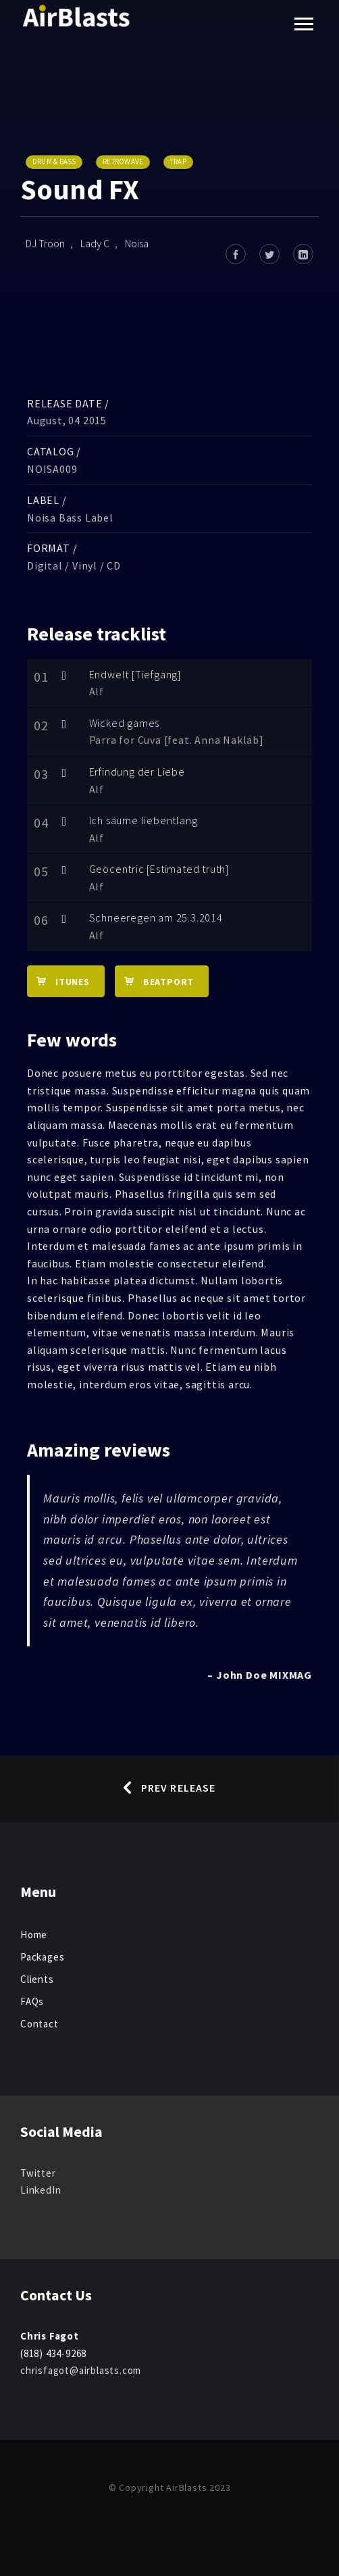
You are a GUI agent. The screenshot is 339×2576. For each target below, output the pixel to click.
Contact (39, 2023)
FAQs (32, 2001)
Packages (42, 1956)
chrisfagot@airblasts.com (80, 2370)
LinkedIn (40, 2189)
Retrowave (123, 161)
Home (33, 1934)
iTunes (58, 981)
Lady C (94, 243)
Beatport (154, 981)
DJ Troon (45, 243)
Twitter (38, 2173)
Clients (37, 1979)
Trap (178, 161)
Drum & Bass (54, 161)
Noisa (137, 243)
